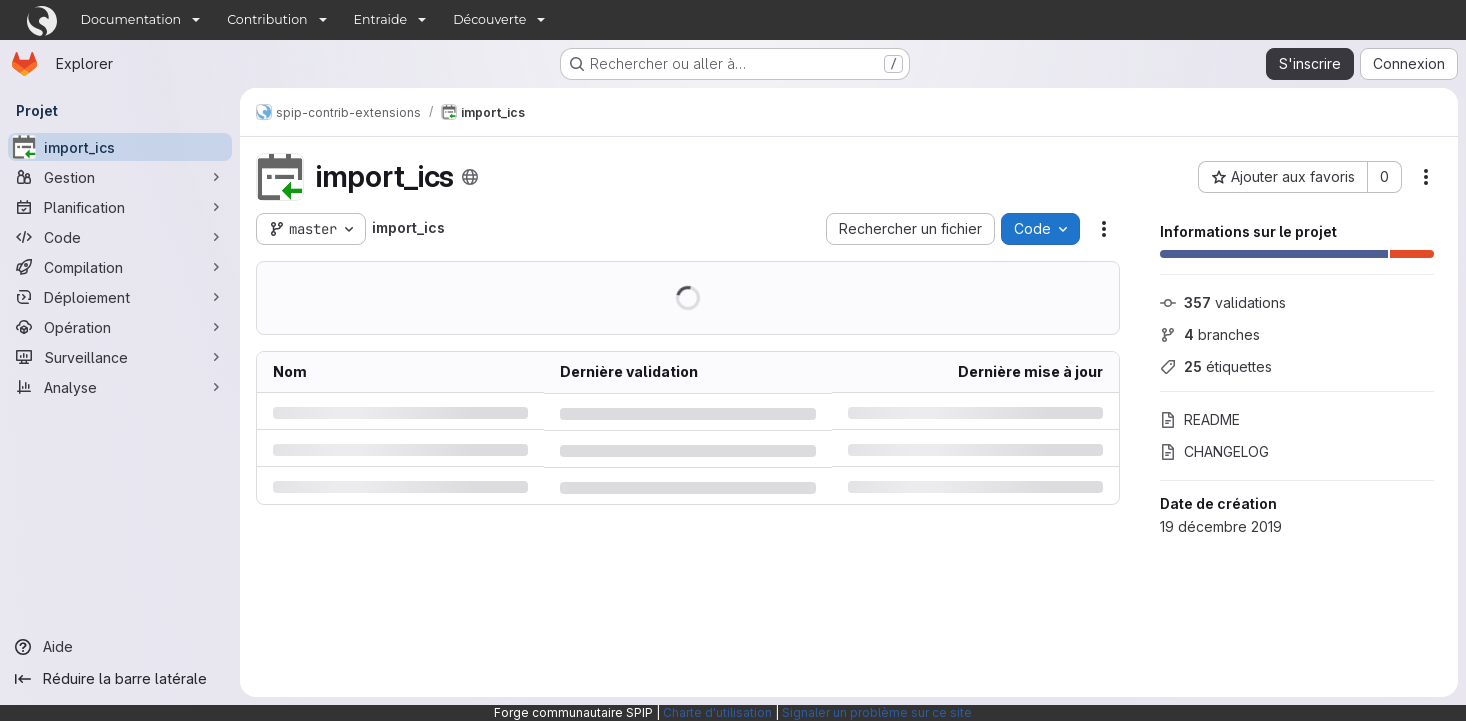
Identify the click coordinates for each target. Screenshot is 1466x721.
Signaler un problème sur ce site (877, 712)
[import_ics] (120, 147)
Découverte (489, 19)
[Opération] (120, 327)
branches (1210, 334)
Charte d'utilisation (717, 712)
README (1200, 419)
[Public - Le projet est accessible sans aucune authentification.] (470, 177)
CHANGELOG (1214, 451)
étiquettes (1216, 366)
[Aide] (120, 647)
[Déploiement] (120, 297)
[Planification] (120, 207)
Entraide (381, 19)
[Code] (120, 237)
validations (1223, 302)
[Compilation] (120, 267)
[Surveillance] (120, 357)
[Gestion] (120, 177)
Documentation (131, 19)
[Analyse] (120, 387)
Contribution (267, 19)
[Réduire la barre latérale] (120, 679)
